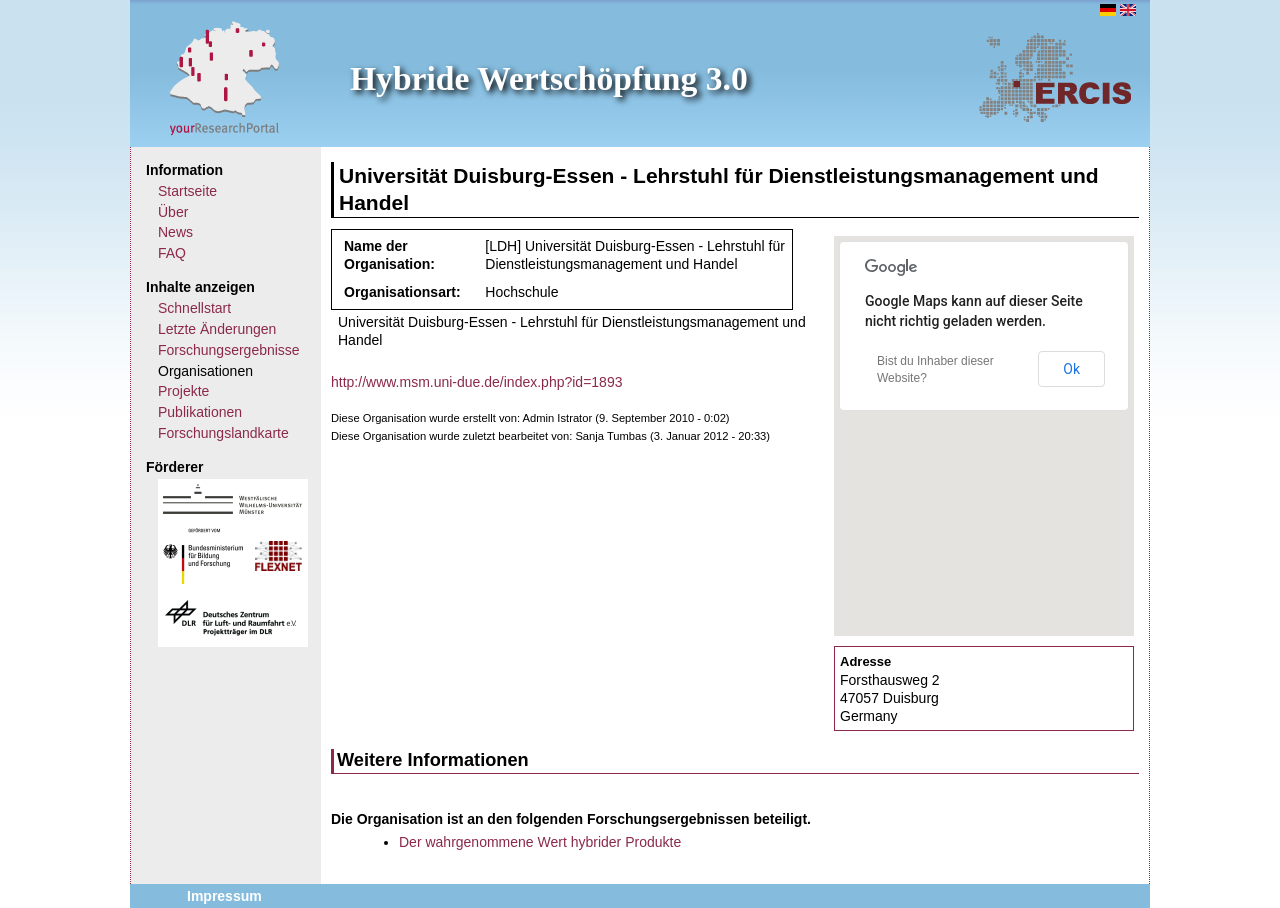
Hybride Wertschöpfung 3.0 (549, 78)
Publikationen (200, 412)
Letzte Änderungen (217, 329)
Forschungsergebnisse (229, 350)
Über (173, 212)
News (175, 232)
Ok (1071, 369)
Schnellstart (194, 308)
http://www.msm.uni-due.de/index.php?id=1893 (476, 382)
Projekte (183, 391)
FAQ (172, 253)
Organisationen (205, 371)
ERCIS (1055, 77)
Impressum (224, 896)
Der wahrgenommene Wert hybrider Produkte (540, 842)
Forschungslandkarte (223, 433)
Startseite (187, 191)
